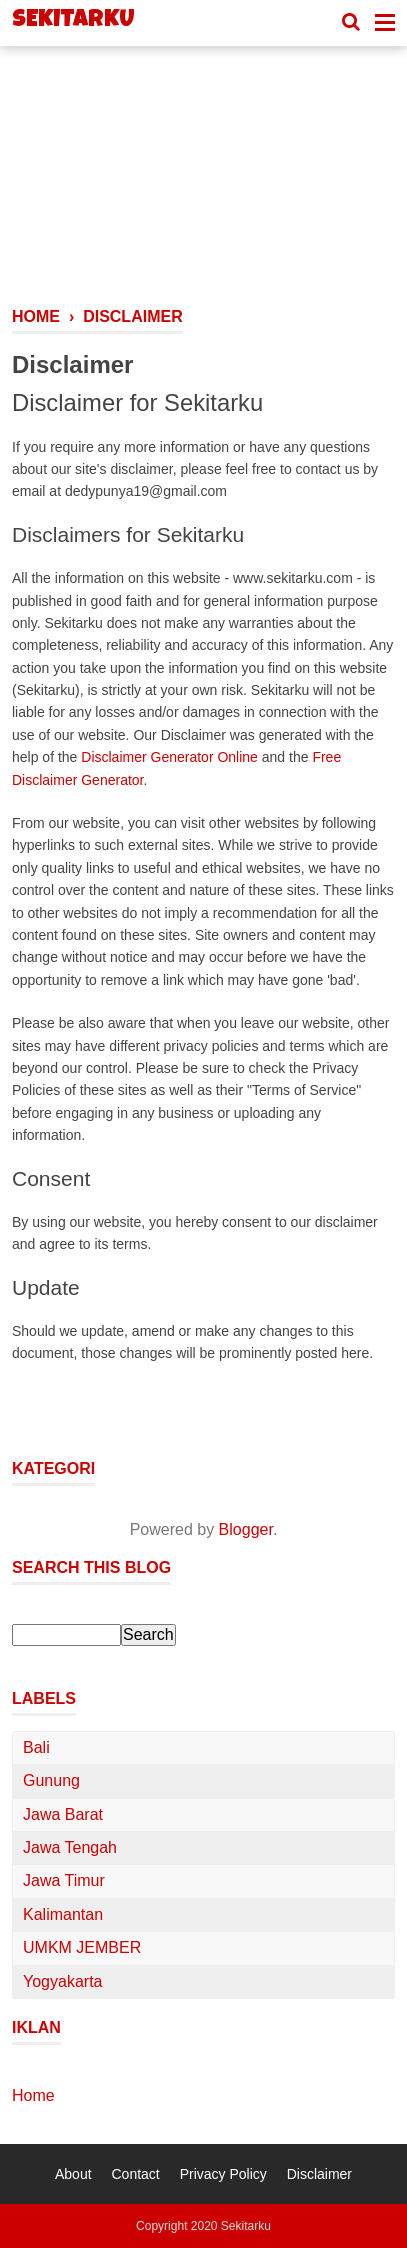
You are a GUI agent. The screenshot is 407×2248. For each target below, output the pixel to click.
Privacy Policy (223, 2174)
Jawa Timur (64, 1880)
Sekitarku (73, 21)
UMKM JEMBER (82, 1947)
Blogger (246, 1529)
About (73, 2174)
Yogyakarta (62, 1981)
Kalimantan (63, 1914)
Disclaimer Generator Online (169, 757)
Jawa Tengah (70, 1847)
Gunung (51, 1780)
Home (33, 2095)
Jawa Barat (63, 1814)
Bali (36, 1747)
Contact (135, 2174)
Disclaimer (319, 2174)
